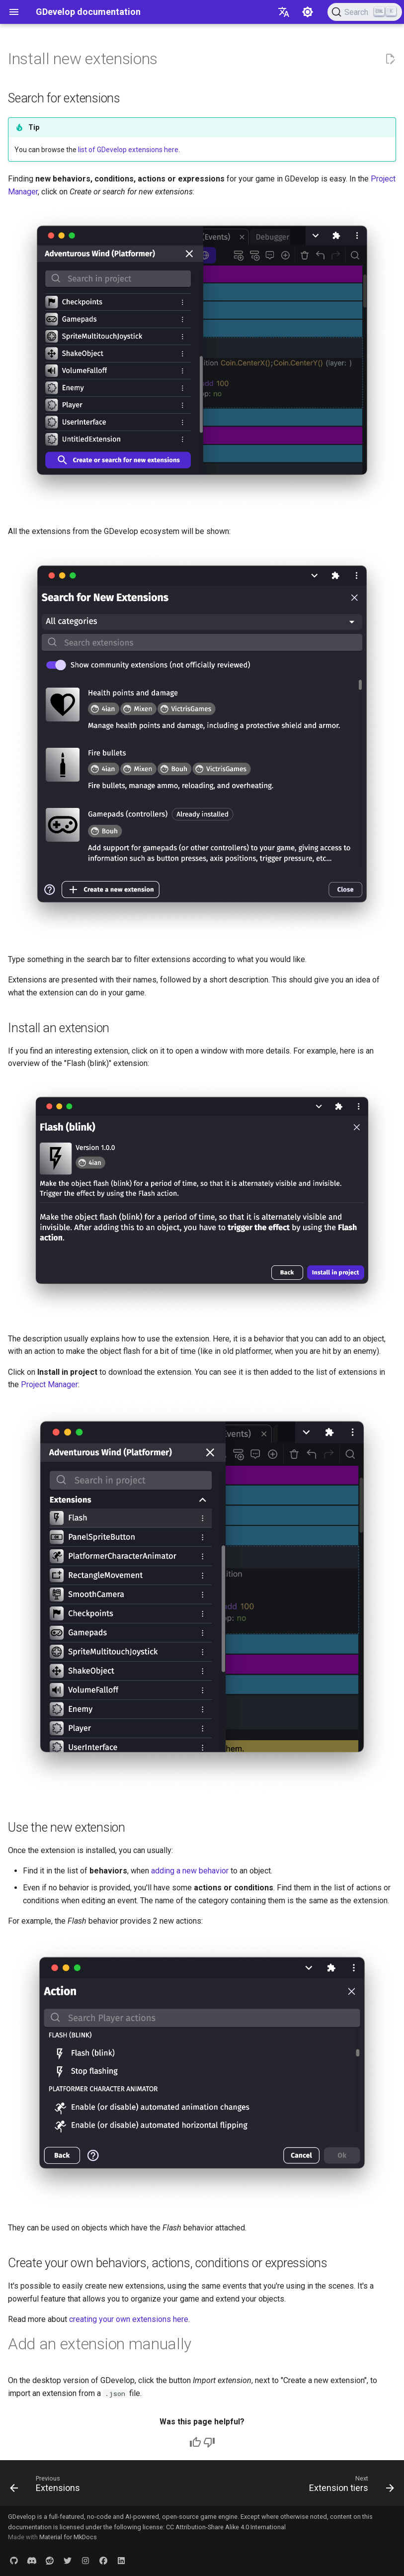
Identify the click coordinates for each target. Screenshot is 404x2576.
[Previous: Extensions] (47, 2486)
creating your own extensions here (128, 2319)
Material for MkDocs (68, 2537)
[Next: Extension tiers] (349, 2486)
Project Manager (49, 1384)
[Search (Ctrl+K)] (364, 12)
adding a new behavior (190, 1870)
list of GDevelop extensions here (128, 150)
